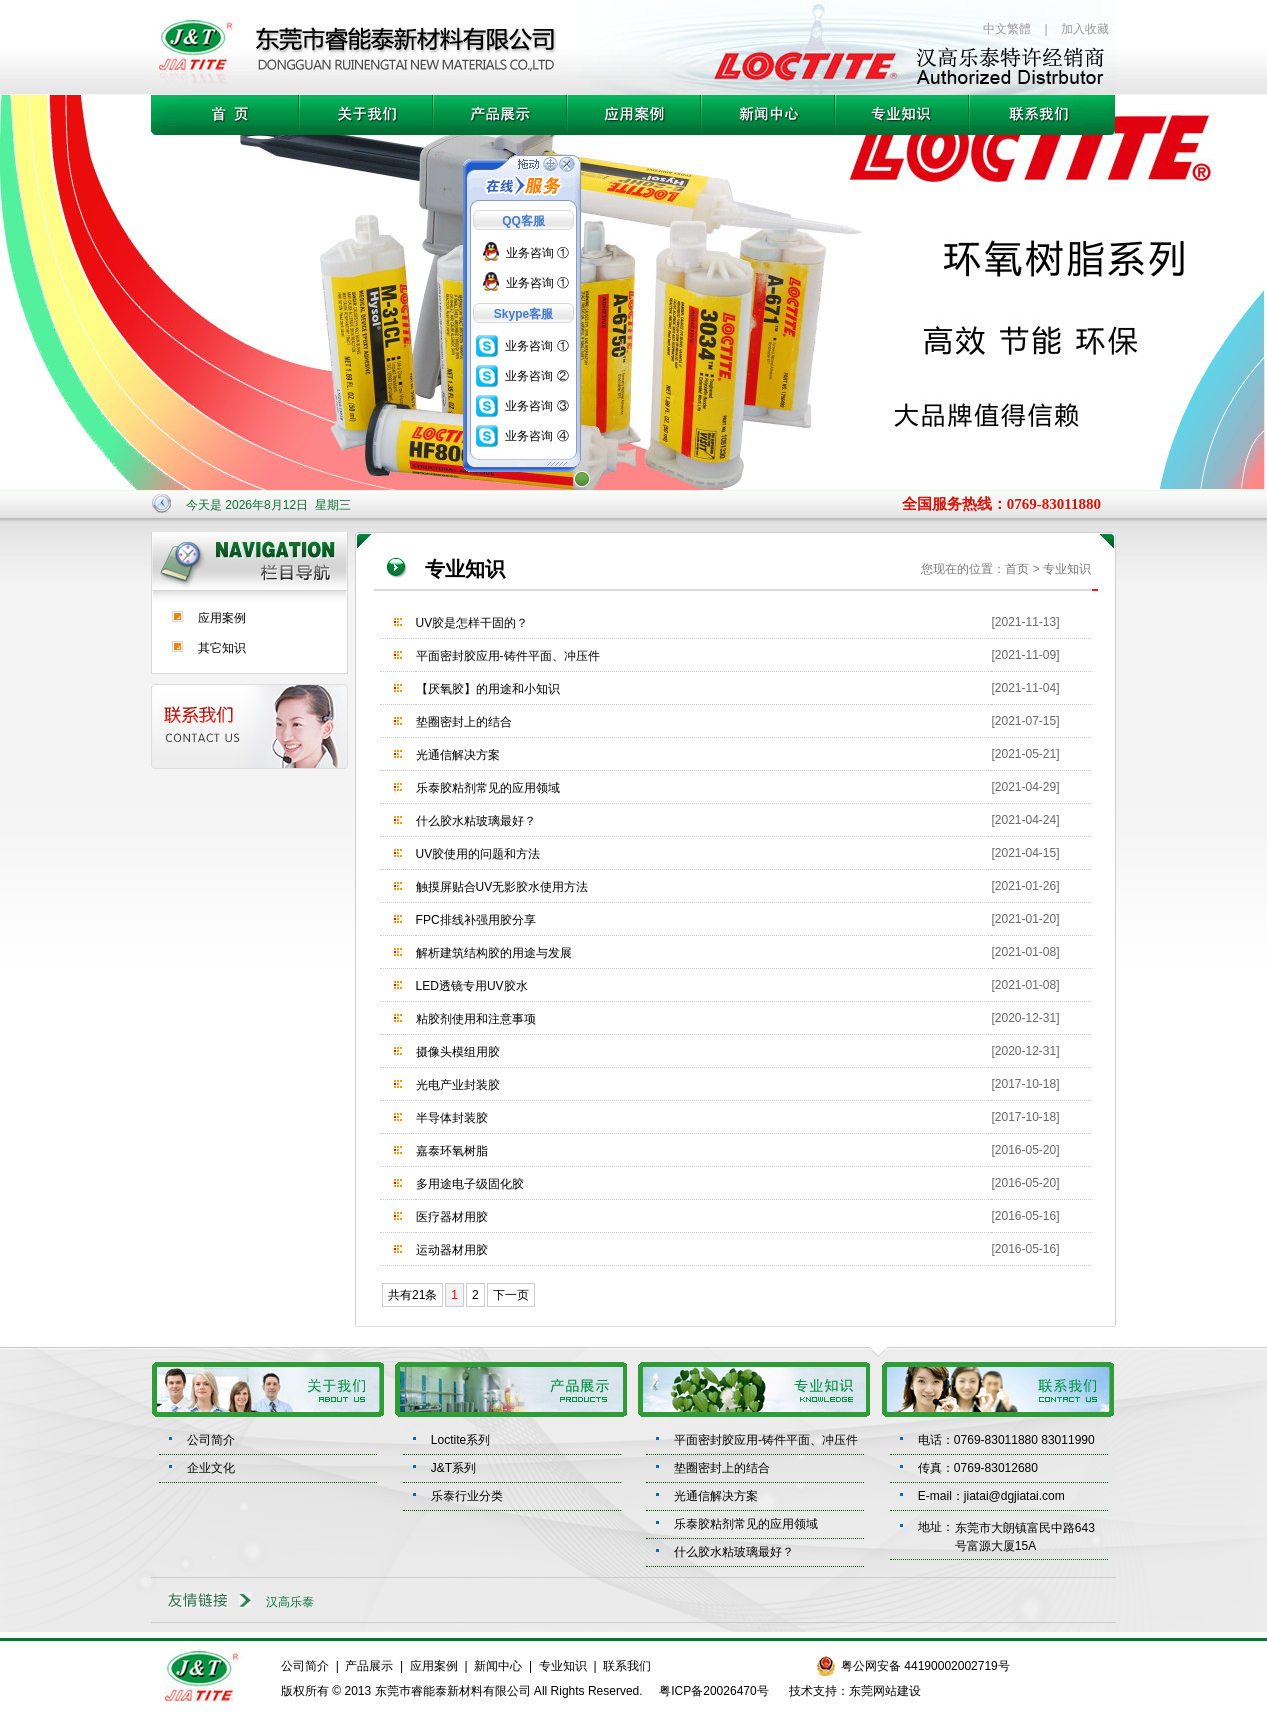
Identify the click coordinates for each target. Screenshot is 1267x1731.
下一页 (511, 1295)
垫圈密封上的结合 (464, 722)
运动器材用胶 (452, 1250)
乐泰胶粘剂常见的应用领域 (488, 788)
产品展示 (369, 1666)
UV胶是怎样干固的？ (472, 623)
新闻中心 (498, 1666)
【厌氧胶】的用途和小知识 (488, 689)
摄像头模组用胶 (458, 1052)
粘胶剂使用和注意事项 (476, 1019)
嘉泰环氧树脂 (452, 1151)
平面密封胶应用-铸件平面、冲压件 (508, 656)
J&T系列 (453, 1468)
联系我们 (627, 1666)
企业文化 (211, 1468)
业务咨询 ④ (536, 436)
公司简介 (211, 1440)
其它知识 (222, 648)
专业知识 (563, 1666)
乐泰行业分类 (467, 1496)
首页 (1017, 569)
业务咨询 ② (536, 376)
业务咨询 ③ (536, 406)
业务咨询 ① (537, 253)
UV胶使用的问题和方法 (478, 854)
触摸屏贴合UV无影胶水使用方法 (502, 887)
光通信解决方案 (458, 755)
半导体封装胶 (452, 1118)
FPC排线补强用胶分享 (476, 920)
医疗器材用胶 (452, 1217)
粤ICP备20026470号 (713, 1691)
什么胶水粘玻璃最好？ (476, 821)
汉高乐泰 (290, 1602)
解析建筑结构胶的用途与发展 (494, 953)
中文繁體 (1007, 29)
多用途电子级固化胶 (470, 1184)
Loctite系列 (460, 1440)
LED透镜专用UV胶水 (472, 986)
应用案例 (222, 618)
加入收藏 (1085, 29)
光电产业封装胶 (458, 1085)
